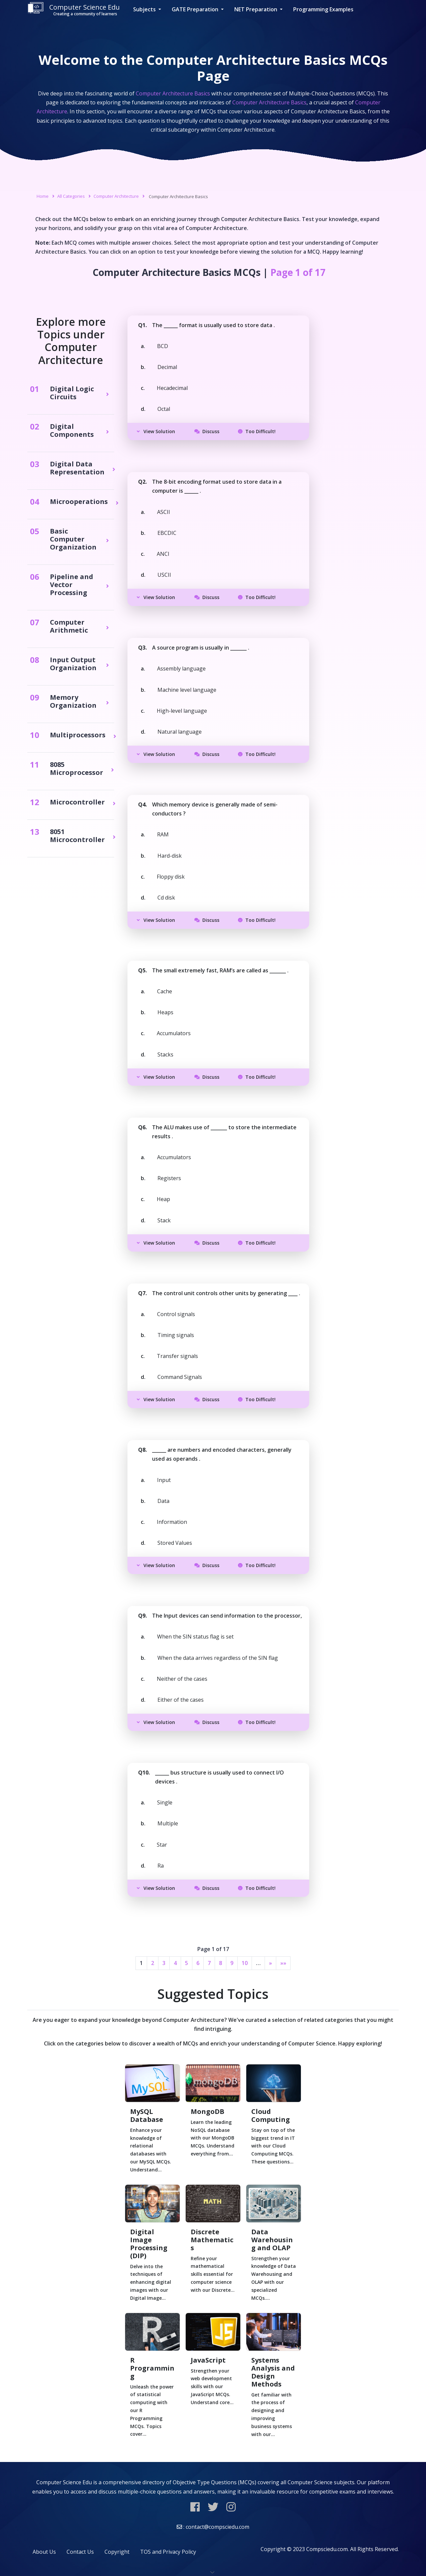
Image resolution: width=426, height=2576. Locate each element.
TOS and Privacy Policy (168, 2551)
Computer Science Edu (73, 9)
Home (43, 196)
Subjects (145, 9)
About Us (44, 2551)
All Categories (71, 196)
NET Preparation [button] (256, 9)
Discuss (206, 431)
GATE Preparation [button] (196, 9)
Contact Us (80, 2551)
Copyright (117, 2551)
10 (245, 1963)
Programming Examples (323, 9)
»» (283, 1963)
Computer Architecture (116, 196)
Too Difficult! (257, 431)
